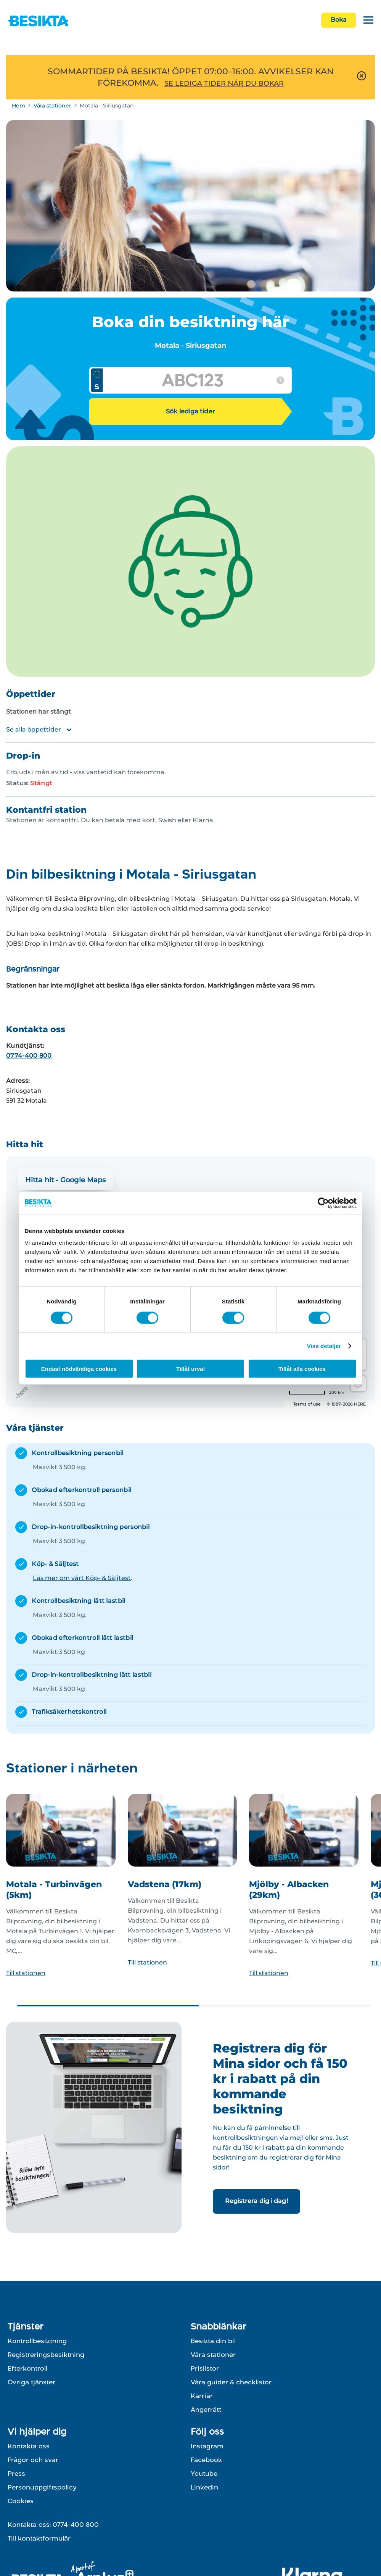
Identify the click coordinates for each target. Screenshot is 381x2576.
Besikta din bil (213, 2341)
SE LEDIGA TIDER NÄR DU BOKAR (224, 83)
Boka (339, 19)
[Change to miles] (316, 1392)
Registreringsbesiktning (46, 2354)
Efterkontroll (27, 2368)
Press (16, 2473)
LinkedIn (204, 2487)
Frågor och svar (33, 2460)
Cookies (21, 2501)
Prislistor (205, 2368)
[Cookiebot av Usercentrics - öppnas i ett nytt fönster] (323, 1203)
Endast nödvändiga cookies (79, 1369)
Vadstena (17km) (164, 1884)
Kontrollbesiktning (37, 2341)
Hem (18, 105)
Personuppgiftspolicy (42, 2487)
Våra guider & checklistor (231, 2382)
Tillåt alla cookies (302, 1369)
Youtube (204, 2473)
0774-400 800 (29, 1055)
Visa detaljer (324, 1345)
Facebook (206, 2460)
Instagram (207, 2446)
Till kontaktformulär (39, 2538)
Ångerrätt (206, 2409)
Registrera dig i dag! (256, 2201)
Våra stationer (52, 105)
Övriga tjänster (31, 2382)
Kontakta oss (29, 2446)
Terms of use (307, 1404)
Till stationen (25, 1973)
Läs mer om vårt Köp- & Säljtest (82, 1578)
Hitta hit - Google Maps (65, 1180)
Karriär (202, 2396)
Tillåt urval (190, 1369)
